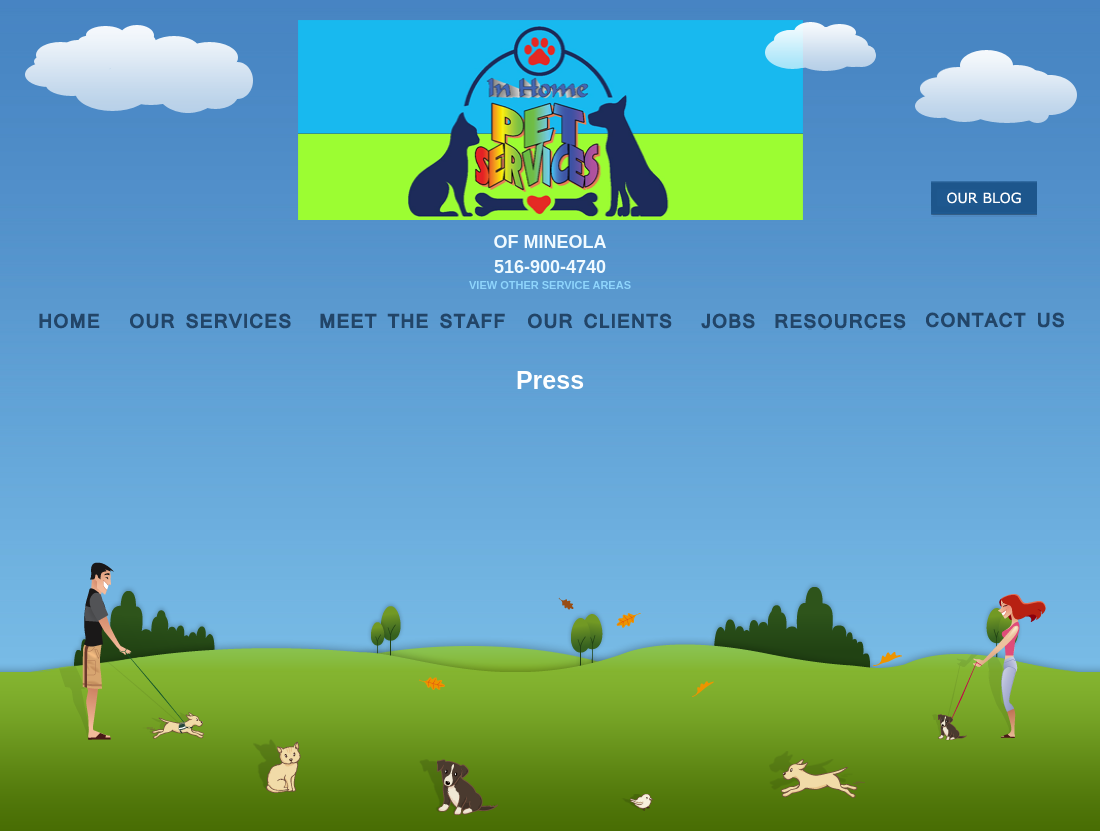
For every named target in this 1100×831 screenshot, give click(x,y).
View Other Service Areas (550, 285)
